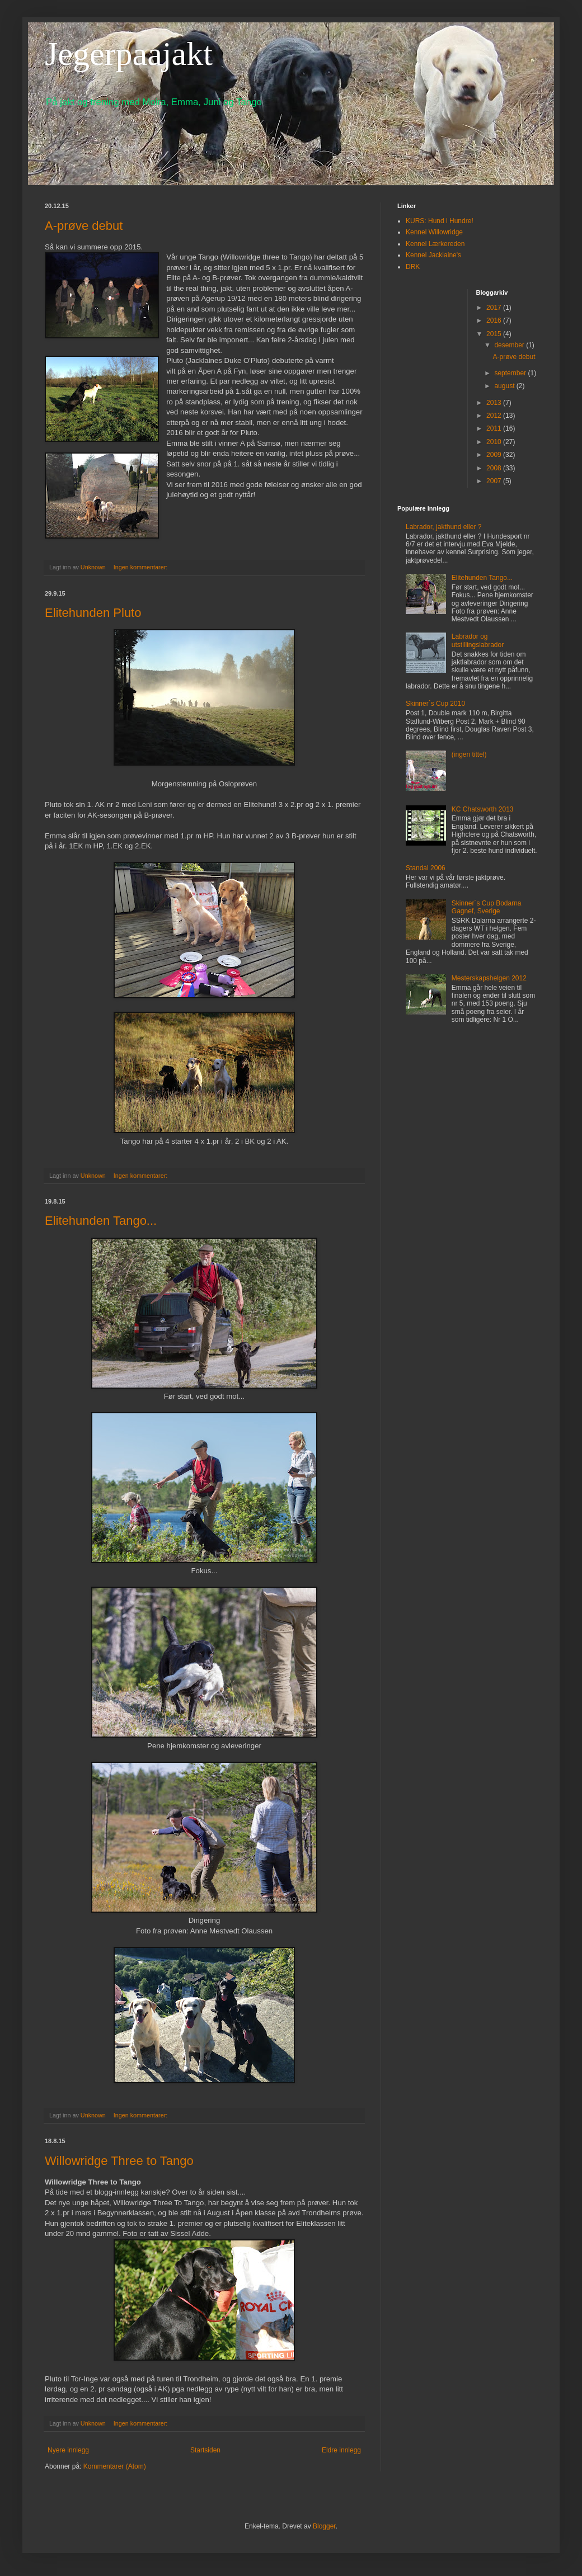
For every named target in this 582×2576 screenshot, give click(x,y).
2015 (494, 334)
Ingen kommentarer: (142, 567)
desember (510, 345)
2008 (494, 468)
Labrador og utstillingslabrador (478, 640)
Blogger (324, 2526)
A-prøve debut (84, 226)
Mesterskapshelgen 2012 (489, 978)
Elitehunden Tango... (101, 1221)
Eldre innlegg (341, 2450)
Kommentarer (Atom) (114, 2466)
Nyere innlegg (68, 2450)
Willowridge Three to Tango (119, 2161)
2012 (494, 415)
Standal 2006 (425, 868)
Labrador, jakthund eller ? (443, 527)
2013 (494, 403)
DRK (413, 267)
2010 (494, 442)
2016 (494, 320)
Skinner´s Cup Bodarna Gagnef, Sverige (487, 907)
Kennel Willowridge (434, 232)
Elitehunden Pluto (93, 613)
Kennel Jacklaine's (433, 255)
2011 (494, 428)
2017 (494, 308)
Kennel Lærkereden (435, 244)
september (511, 373)
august (505, 386)
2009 (494, 455)
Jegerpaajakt (129, 53)
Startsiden (205, 2450)
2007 (494, 481)
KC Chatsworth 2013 (483, 809)
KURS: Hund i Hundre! (439, 221)
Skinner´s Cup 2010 (435, 703)
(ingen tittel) (469, 754)
